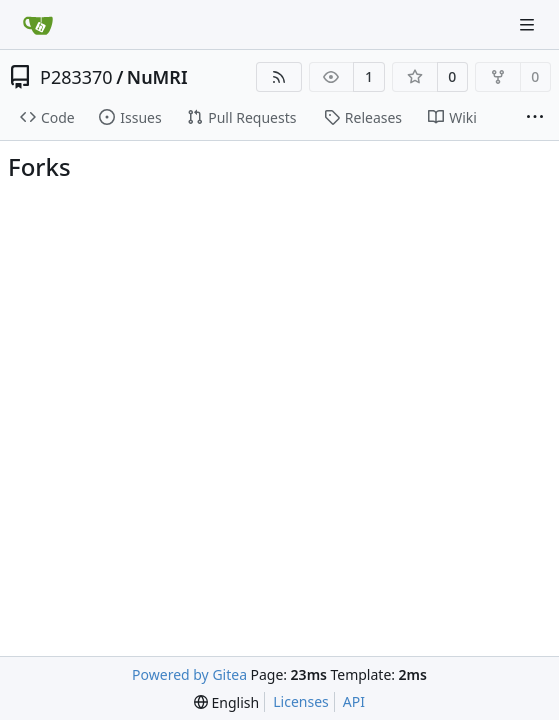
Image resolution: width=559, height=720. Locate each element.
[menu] (226, 702)
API (354, 701)
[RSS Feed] (279, 77)
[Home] (38, 25)
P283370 (76, 77)
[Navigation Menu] (529, 24)
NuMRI (157, 77)
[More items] (535, 118)
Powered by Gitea (189, 674)
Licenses (301, 701)
